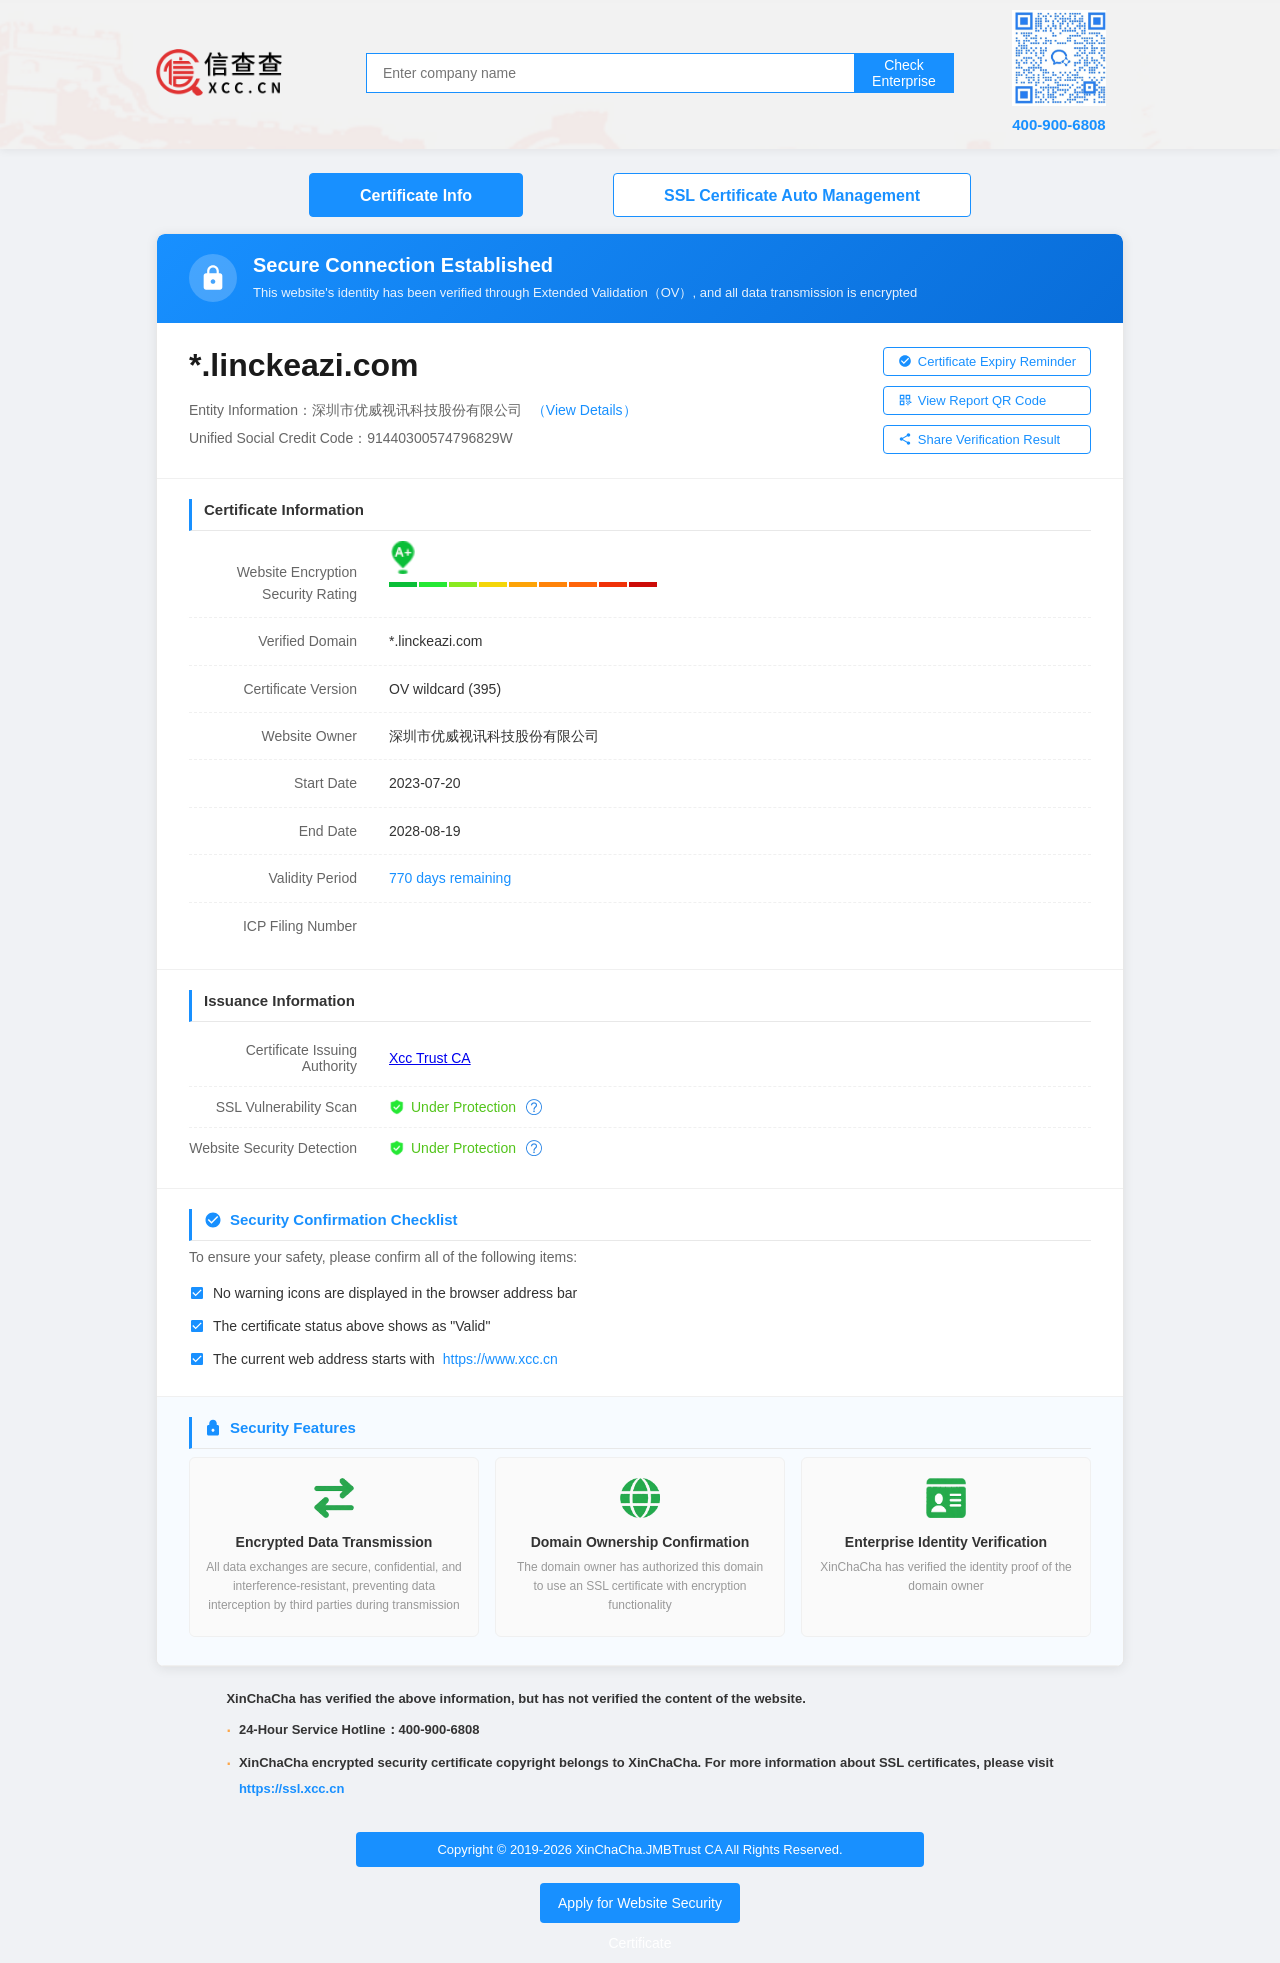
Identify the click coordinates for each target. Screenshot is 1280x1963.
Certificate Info (416, 195)
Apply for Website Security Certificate (640, 1923)
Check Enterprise (904, 73)
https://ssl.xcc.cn (291, 1788)
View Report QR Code (972, 400)
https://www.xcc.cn (500, 1359)
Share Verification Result (979, 439)
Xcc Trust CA (430, 1058)
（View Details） (584, 410)
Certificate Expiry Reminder (987, 361)
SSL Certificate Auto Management (792, 195)
